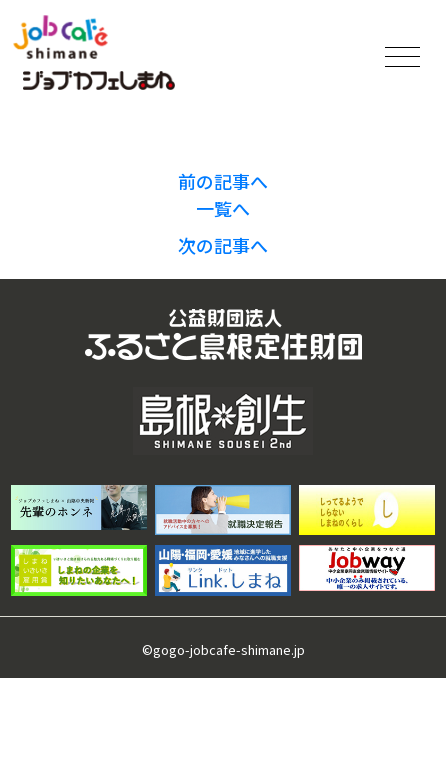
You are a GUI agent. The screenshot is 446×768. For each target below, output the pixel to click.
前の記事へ (223, 181)
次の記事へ (223, 245)
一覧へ (223, 208)
